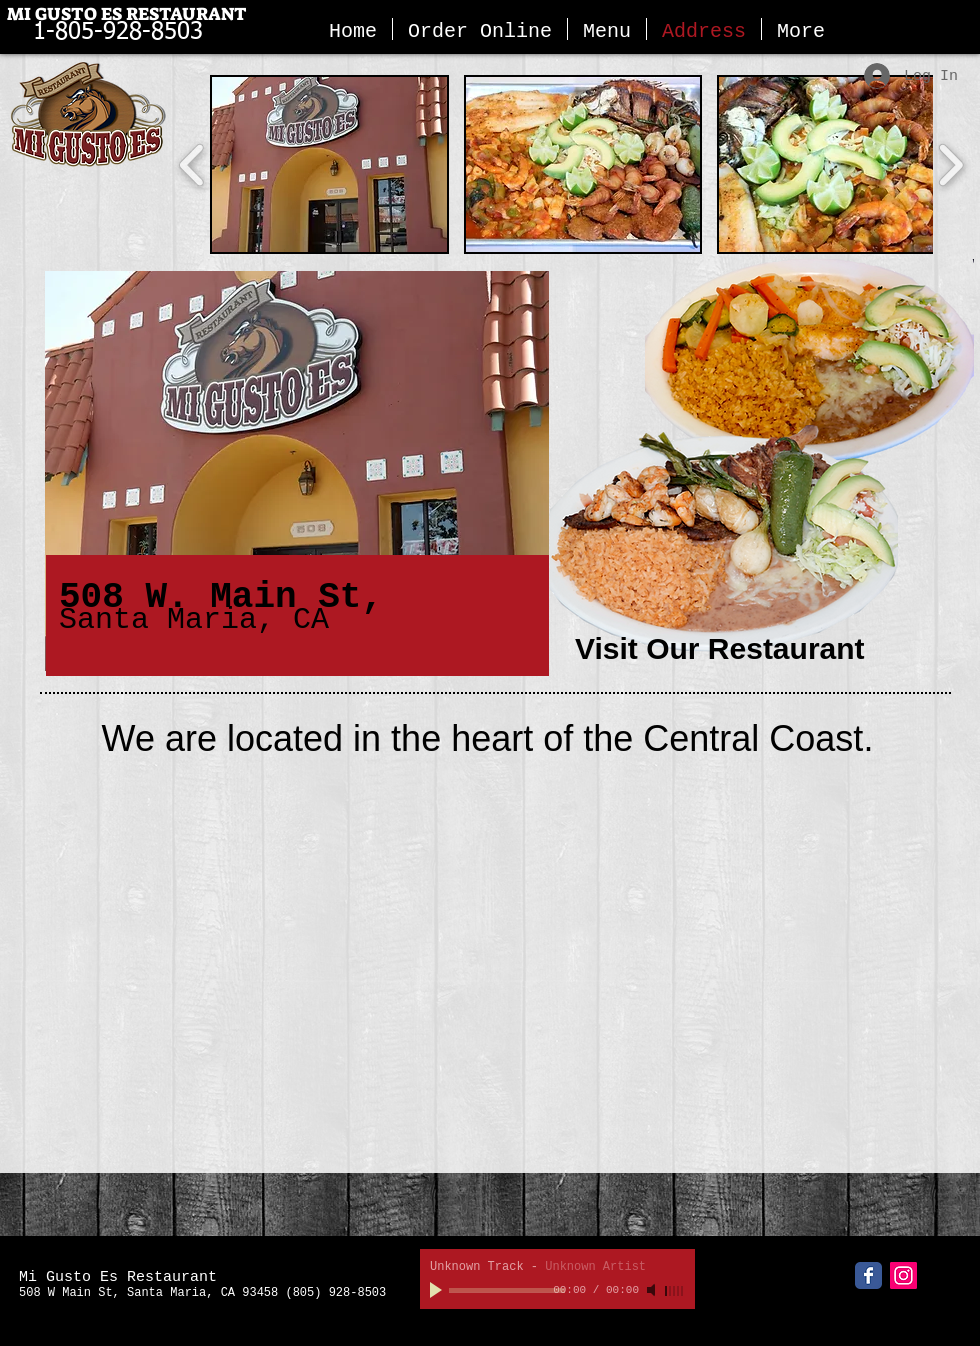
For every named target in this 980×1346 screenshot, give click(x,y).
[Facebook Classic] (868, 1275)
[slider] (675, 1291)
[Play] (438, 1290)
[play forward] (950, 164)
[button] (329, 164)
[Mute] (653, 1290)
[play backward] (192, 164)
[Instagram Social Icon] (903, 1275)
